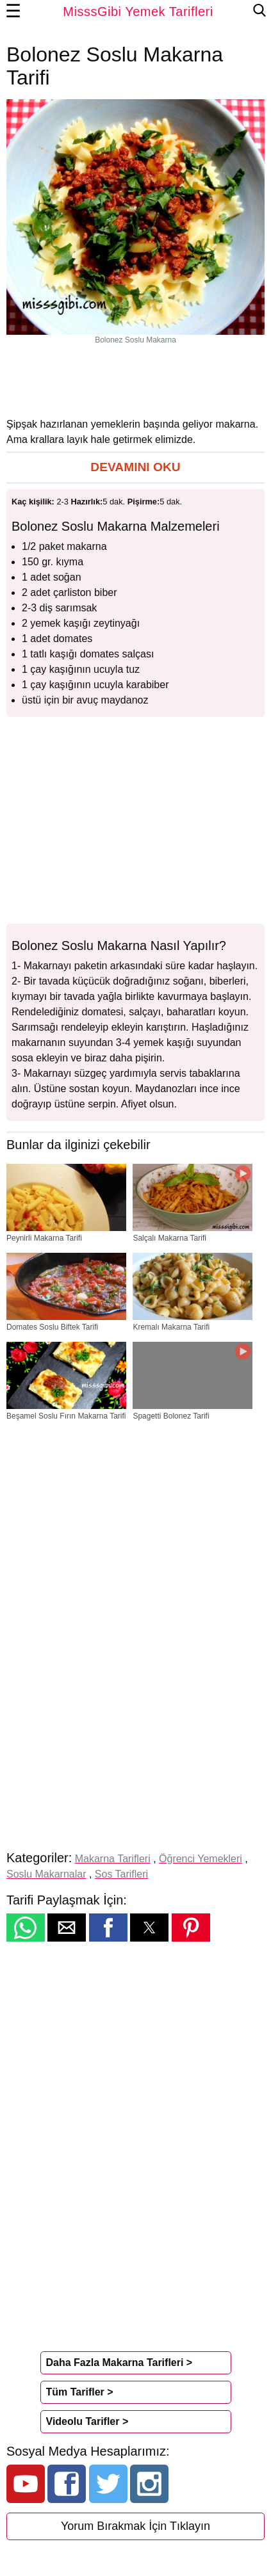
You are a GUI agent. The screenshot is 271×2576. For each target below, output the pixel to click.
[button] (135, 467)
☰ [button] (13, 11)
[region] (135, 380)
